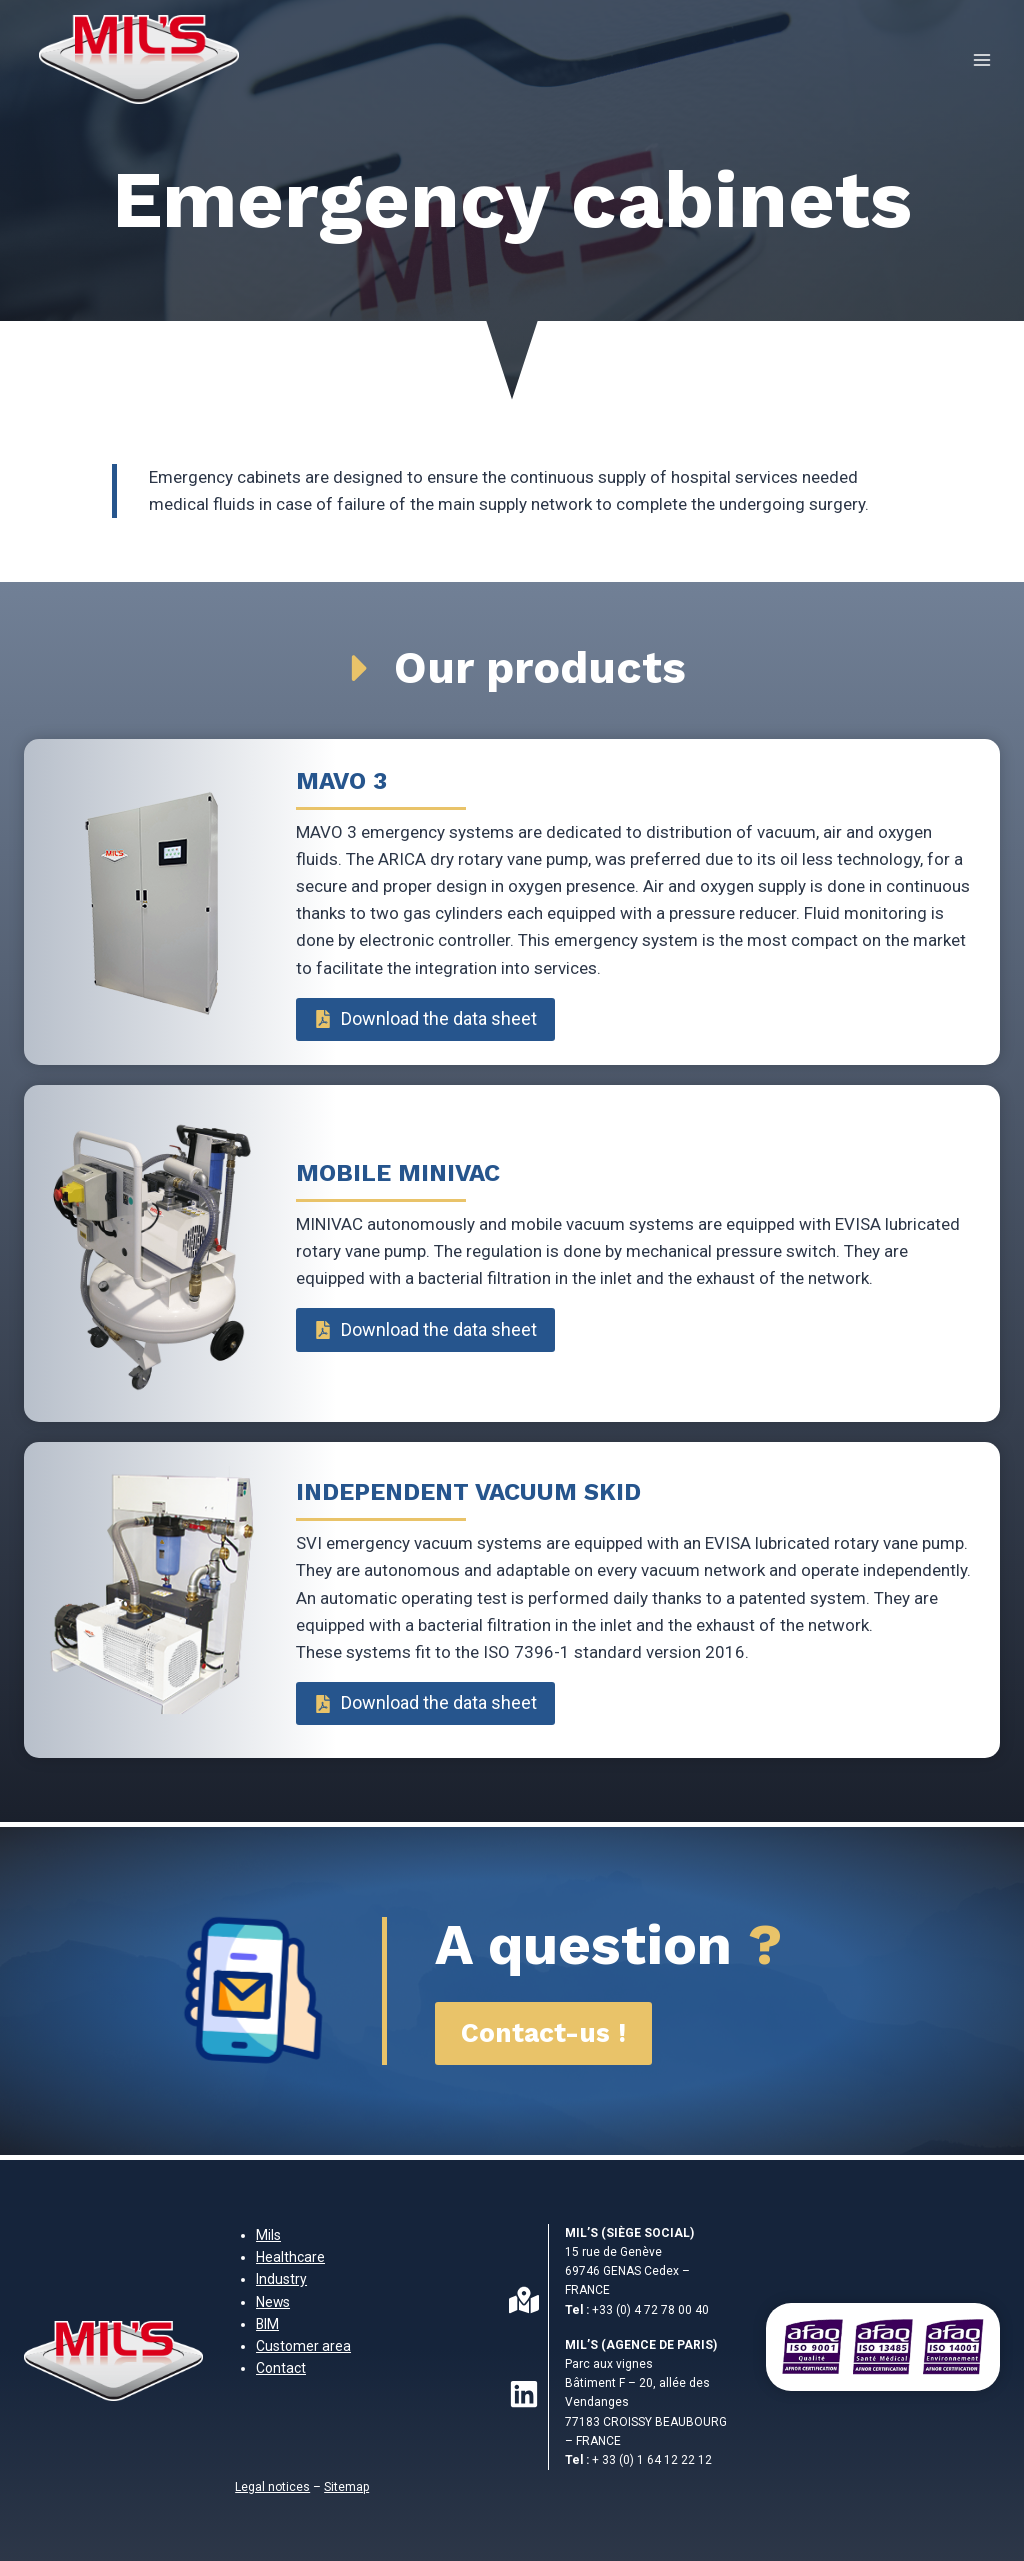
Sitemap (346, 2487)
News (273, 2302)
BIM (267, 2324)
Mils (268, 2235)
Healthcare (290, 2257)
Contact (281, 2368)
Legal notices (272, 2487)
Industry (281, 2279)
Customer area (303, 2346)
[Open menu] (981, 59)
